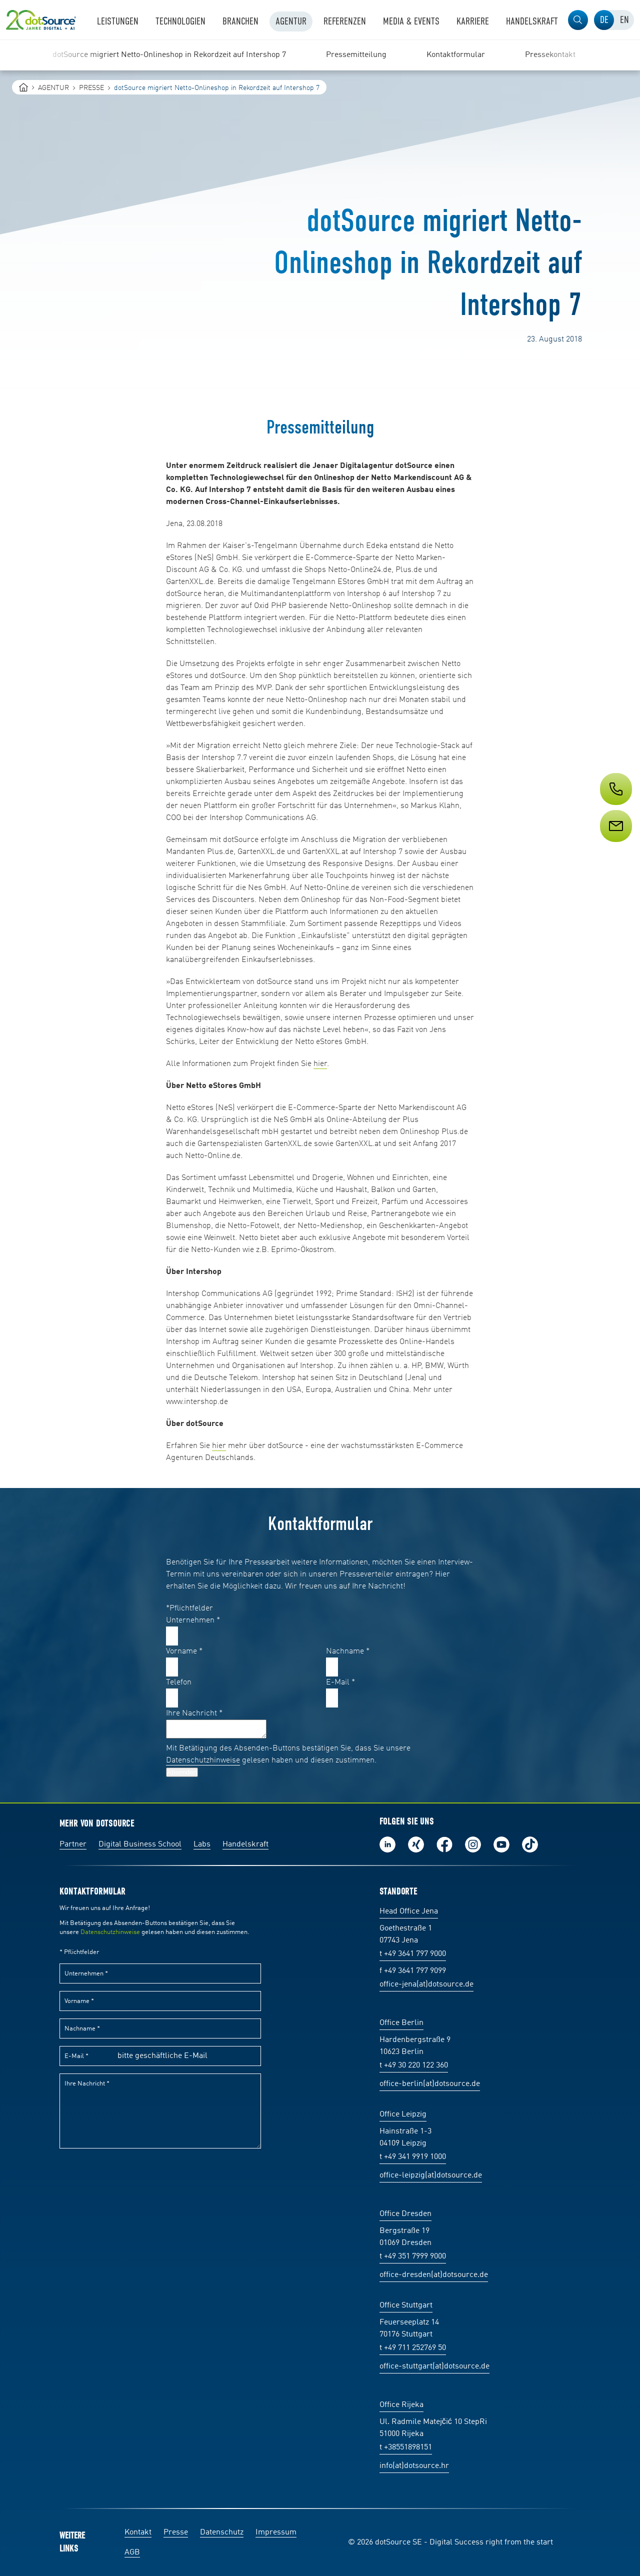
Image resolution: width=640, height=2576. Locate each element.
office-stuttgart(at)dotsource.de (435, 2366)
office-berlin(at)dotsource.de (430, 2084)
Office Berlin (402, 2023)
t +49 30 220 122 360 (414, 2066)
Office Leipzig (403, 2114)
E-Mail (340, 1682)
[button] (578, 20)
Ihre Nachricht (194, 1714)
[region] (320, 55)
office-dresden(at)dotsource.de (434, 2275)
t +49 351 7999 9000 (413, 2256)
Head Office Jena (409, 1912)
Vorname (184, 1652)
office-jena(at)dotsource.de (427, 1984)
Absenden (182, 1772)
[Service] (615, 844)
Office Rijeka (402, 2405)
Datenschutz (222, 2532)
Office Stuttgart (406, 2306)
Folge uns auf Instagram (473, 1844)
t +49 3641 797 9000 (413, 1954)
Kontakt (138, 2532)
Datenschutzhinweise (203, 1760)
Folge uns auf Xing (416, 1844)
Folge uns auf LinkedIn (388, 1844)
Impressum (276, 2532)
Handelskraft (245, 1844)
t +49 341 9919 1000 (413, 2157)
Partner (73, 1844)
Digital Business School (140, 1844)
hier (320, 1064)
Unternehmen (193, 1620)
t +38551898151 (406, 2448)
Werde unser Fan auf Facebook (444, 1844)
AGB (132, 2552)
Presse (176, 2532)
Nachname (348, 1652)
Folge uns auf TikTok (530, 1844)
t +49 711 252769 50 (413, 2348)
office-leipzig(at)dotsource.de (431, 2176)
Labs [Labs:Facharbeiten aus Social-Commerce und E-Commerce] (202, 1844)
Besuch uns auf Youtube (502, 1844)
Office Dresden (406, 2214)
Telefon (179, 1682)
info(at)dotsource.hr (414, 2466)
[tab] (604, 20)
